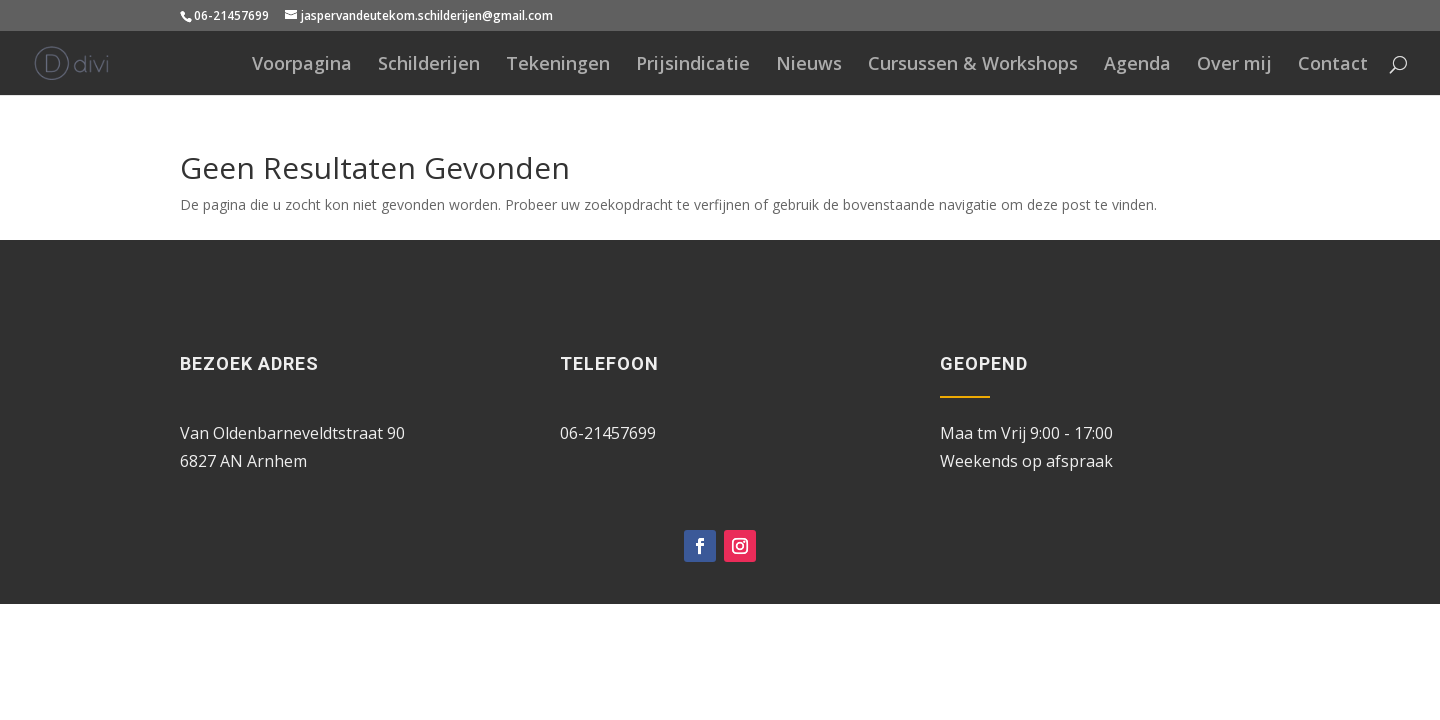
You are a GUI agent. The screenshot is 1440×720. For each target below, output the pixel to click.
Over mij (1234, 65)
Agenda (1137, 65)
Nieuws (809, 65)
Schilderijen (429, 65)
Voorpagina (302, 65)
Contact (1333, 65)
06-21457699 (231, 15)
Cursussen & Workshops (973, 65)
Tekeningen (558, 65)
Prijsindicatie (693, 65)
